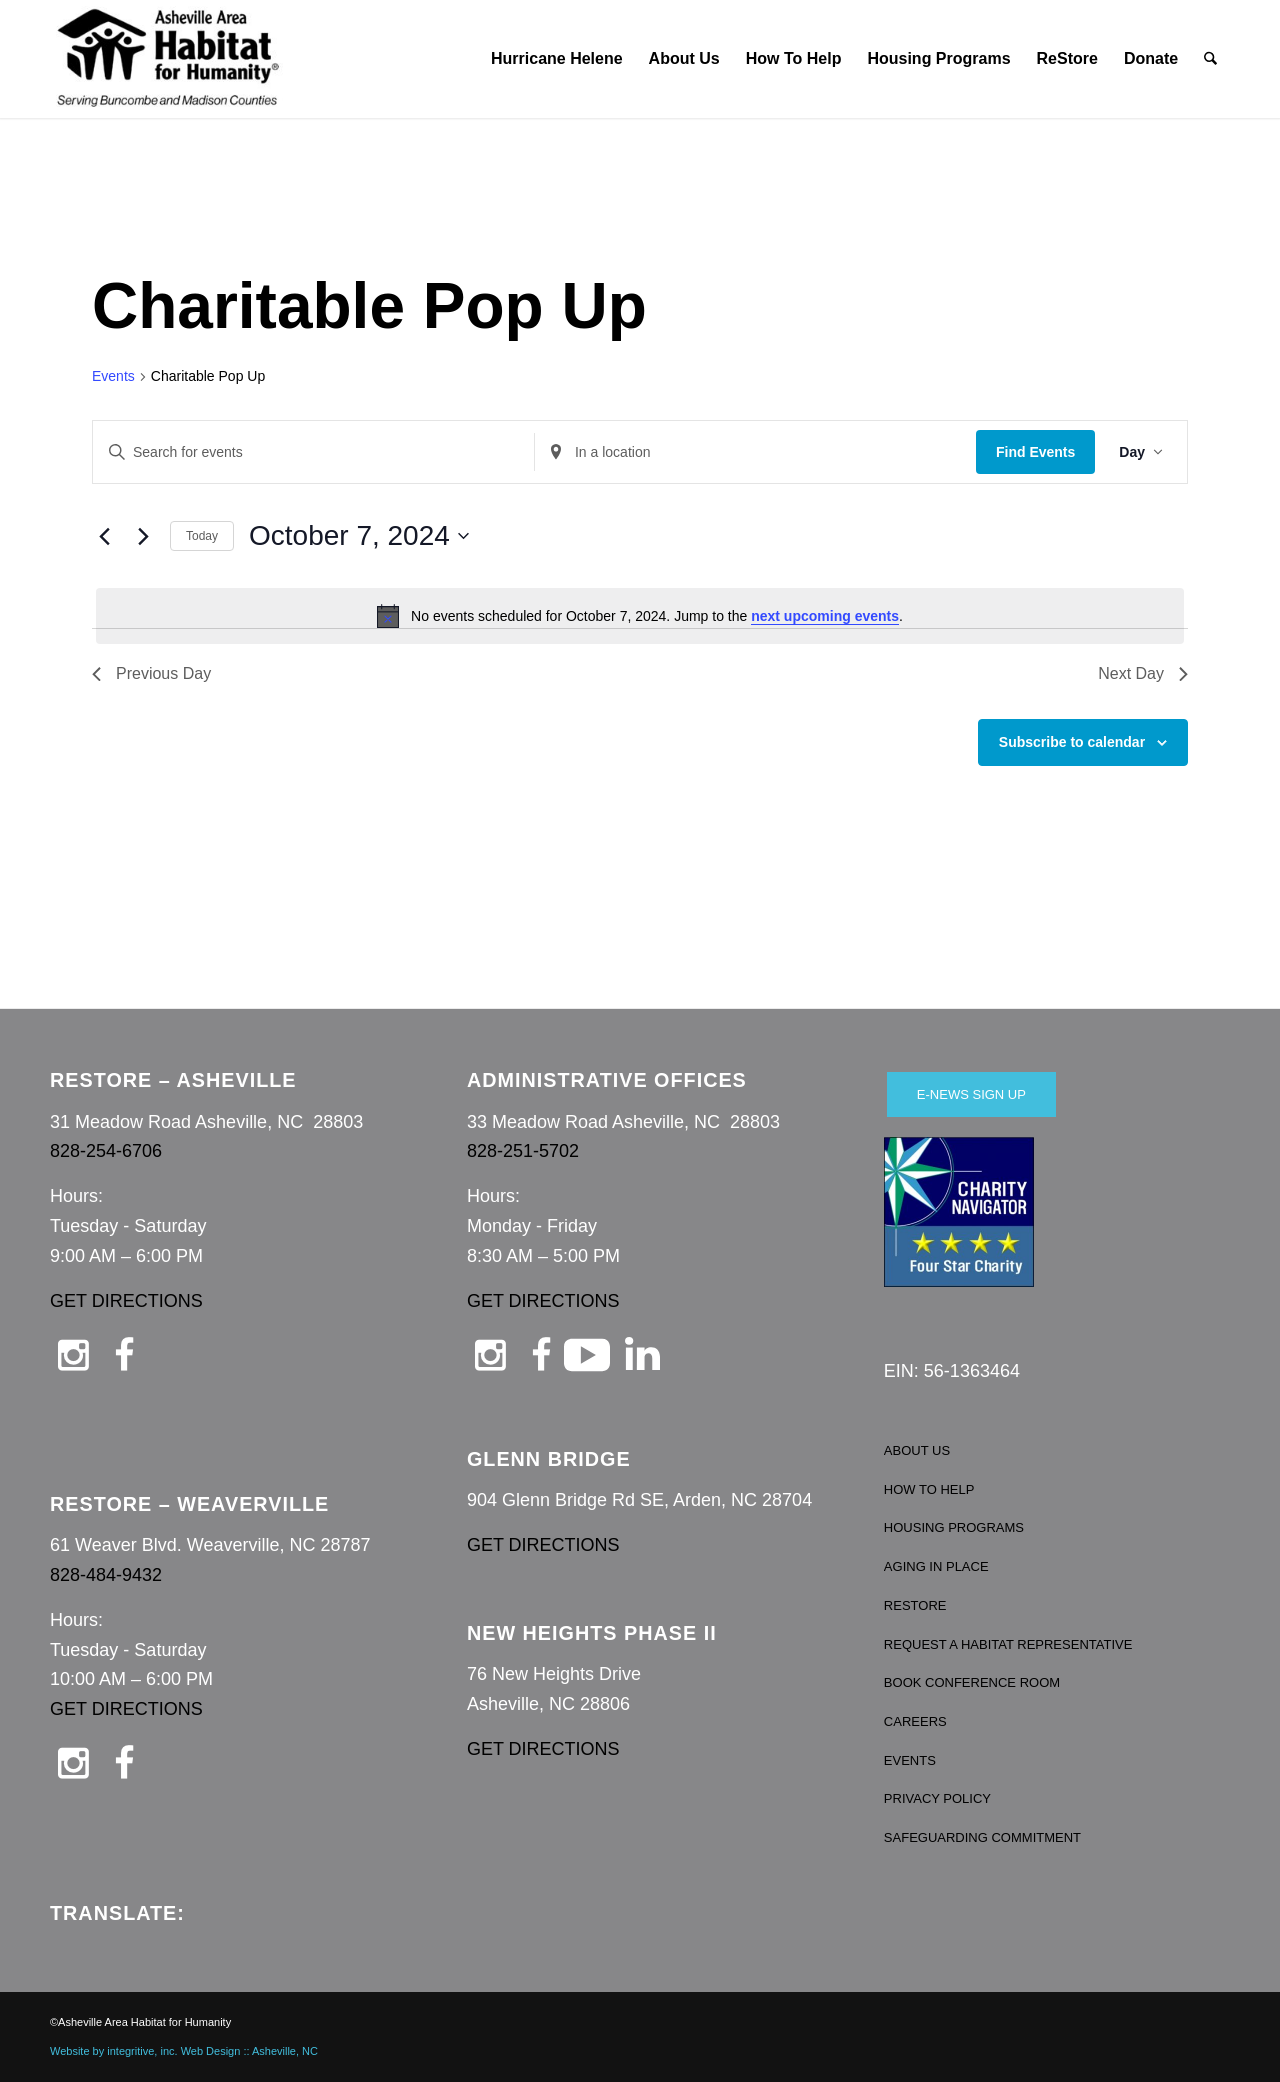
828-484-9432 (106, 1575)
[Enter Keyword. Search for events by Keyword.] (313, 452)
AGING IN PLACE (936, 1566)
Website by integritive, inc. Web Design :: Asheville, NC (184, 2051)
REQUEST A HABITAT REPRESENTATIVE (1008, 1644)
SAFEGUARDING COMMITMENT (982, 1837)
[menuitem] (557, 59)
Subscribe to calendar (1072, 742)
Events (113, 376)
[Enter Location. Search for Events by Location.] (755, 452)
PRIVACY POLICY (937, 1798)
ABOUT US (917, 1450)
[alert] (640, 616)
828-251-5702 (523, 1151)
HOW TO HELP (929, 1489)
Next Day (1143, 673)
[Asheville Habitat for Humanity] (168, 59)
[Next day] (143, 536)
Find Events (1035, 452)
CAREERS (915, 1721)
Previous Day (151, 673)
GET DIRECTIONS (126, 1301)
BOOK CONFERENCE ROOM (972, 1682)
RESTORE (915, 1605)
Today (202, 536)
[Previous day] (104, 536)
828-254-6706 (106, 1151)
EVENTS (910, 1760)
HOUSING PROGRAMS (954, 1527)
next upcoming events (825, 616)
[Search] (1211, 59)
